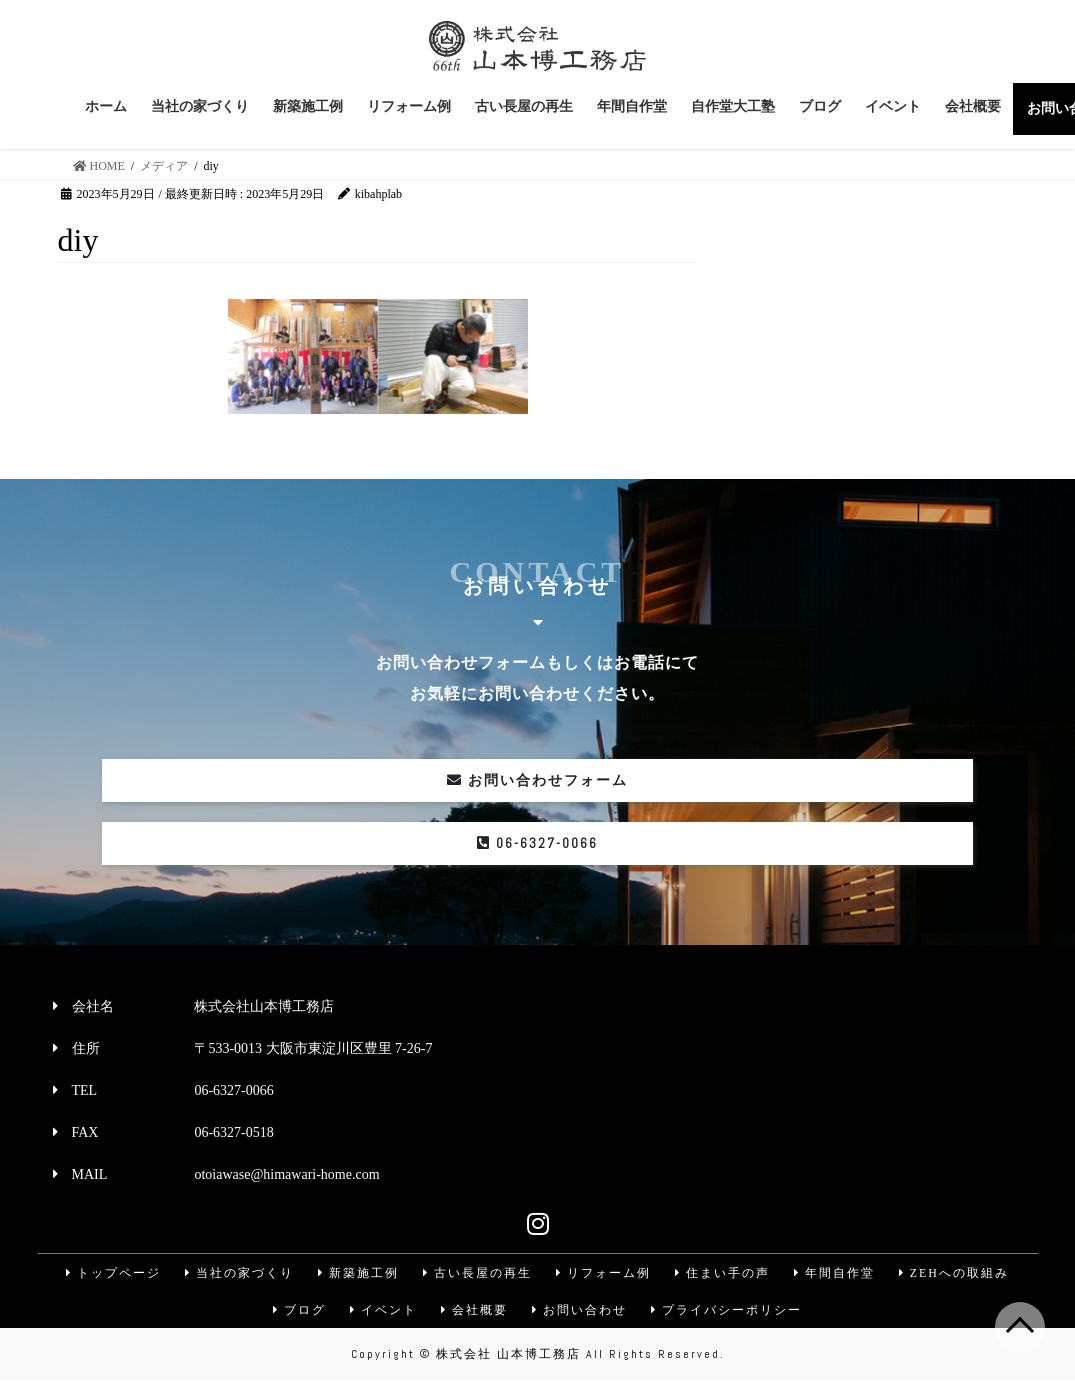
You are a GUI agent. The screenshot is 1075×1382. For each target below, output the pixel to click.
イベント (383, 1311)
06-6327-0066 (537, 843)
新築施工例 (357, 1273)
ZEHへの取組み (957, 1273)
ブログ (298, 1311)
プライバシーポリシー (729, 1311)
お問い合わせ (581, 1311)
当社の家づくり (237, 1273)
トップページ (110, 1273)
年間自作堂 (837, 1273)
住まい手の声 (724, 1273)
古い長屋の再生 (477, 1273)
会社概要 (475, 1311)
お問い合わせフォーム (538, 780)
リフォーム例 (604, 1273)
